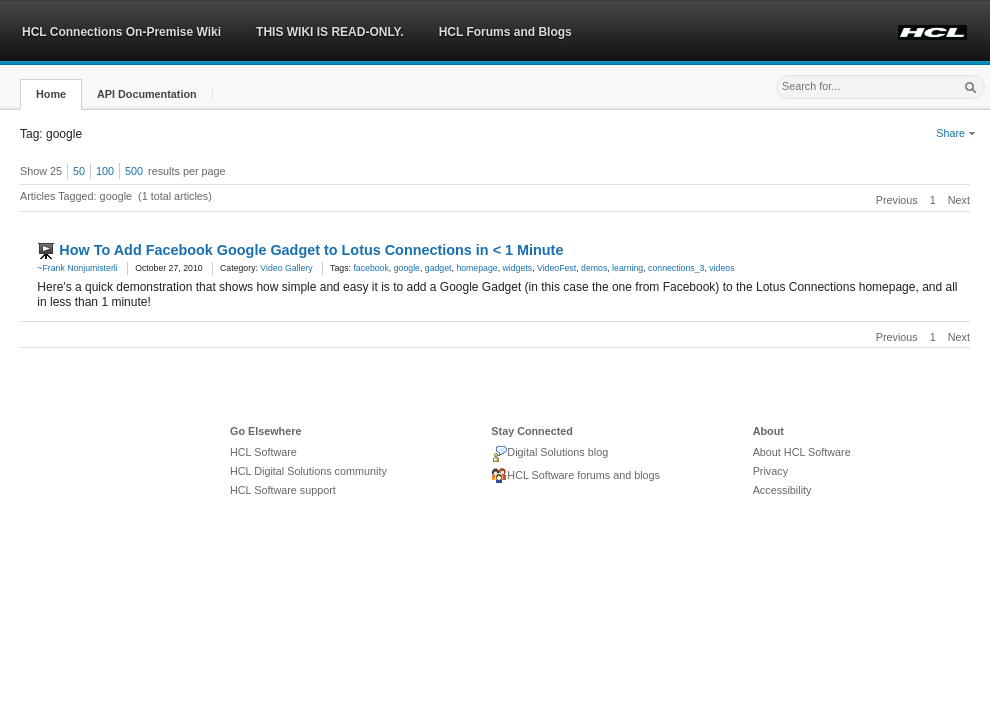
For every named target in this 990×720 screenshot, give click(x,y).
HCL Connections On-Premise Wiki (121, 32)
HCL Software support (283, 490)
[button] (51, 94)
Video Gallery (286, 268)
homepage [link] (476, 268)
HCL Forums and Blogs (505, 32)
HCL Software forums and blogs (575, 476)
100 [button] (105, 171)
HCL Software (263, 452)
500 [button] (134, 171)
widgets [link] (518, 268)
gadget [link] (438, 268)
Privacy (770, 471)
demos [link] (594, 268)
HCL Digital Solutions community (308, 471)
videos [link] (721, 268)
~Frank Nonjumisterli (77, 268)
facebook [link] (370, 268)
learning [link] (627, 268)
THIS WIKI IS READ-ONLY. (330, 32)
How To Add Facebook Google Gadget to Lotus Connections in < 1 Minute (311, 250)
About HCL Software (802, 452)
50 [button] (79, 171)
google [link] (407, 268)
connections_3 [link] (676, 268)
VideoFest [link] (556, 268)
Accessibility (782, 490)
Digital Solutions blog (549, 454)
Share (956, 133)
